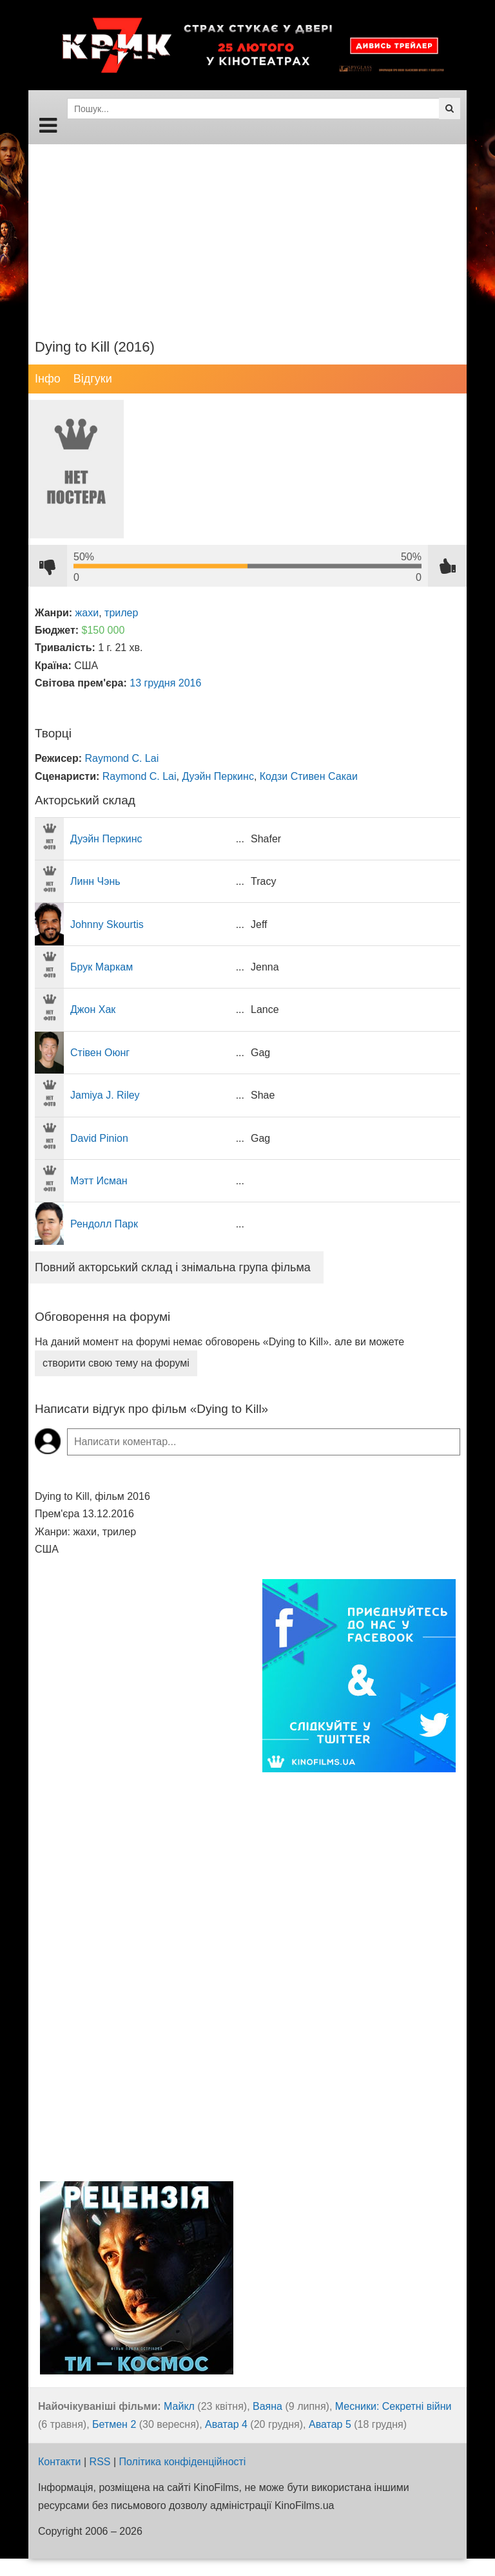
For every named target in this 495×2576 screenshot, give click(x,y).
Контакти (59, 2461)
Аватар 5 (330, 2424)
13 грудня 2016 (165, 682)
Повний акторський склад (173, 1267)
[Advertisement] (247, 234)
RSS (100, 2461)
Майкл (179, 2406)
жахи (87, 612)
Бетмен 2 (114, 2424)
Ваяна (267, 2406)
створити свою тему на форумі (116, 1363)
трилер (121, 612)
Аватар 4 (226, 2424)
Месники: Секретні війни (393, 2406)
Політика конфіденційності (182, 2461)
